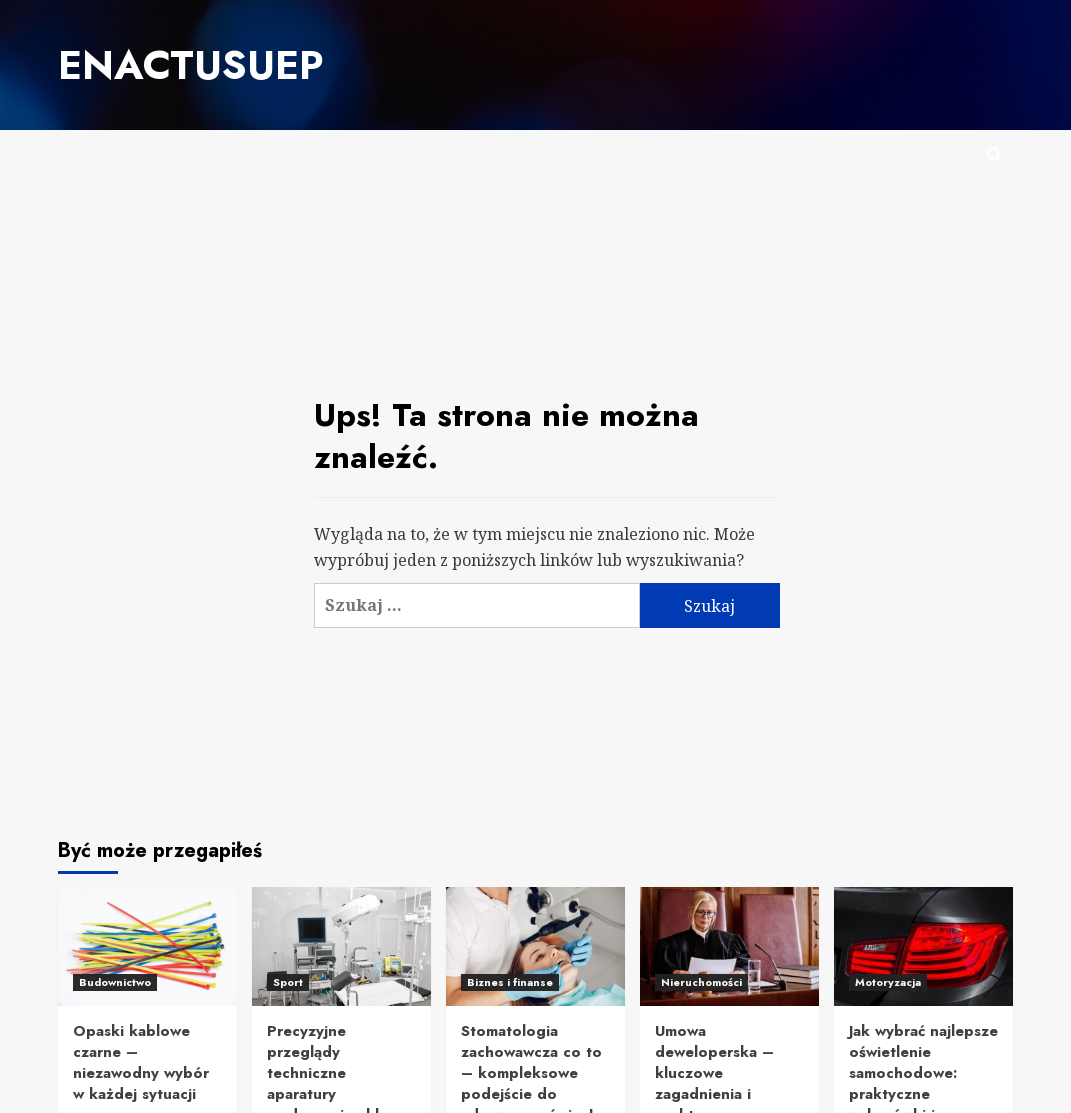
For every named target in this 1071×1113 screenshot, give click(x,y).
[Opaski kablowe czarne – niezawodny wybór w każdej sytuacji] (147, 943)
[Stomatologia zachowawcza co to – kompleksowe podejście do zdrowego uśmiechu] (535, 943)
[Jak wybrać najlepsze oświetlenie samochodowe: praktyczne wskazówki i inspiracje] (923, 943)
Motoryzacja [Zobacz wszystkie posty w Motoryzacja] (888, 979)
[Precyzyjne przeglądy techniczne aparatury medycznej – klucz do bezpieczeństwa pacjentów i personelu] (341, 943)
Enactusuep (180, 63)
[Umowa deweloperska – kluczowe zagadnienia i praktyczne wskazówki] (729, 943)
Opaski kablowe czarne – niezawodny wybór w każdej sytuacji (141, 1059)
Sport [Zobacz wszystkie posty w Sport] (288, 979)
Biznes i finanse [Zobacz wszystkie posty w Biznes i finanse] (510, 979)
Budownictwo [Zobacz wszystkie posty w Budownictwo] (115, 979)
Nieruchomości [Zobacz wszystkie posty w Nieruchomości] (701, 979)
